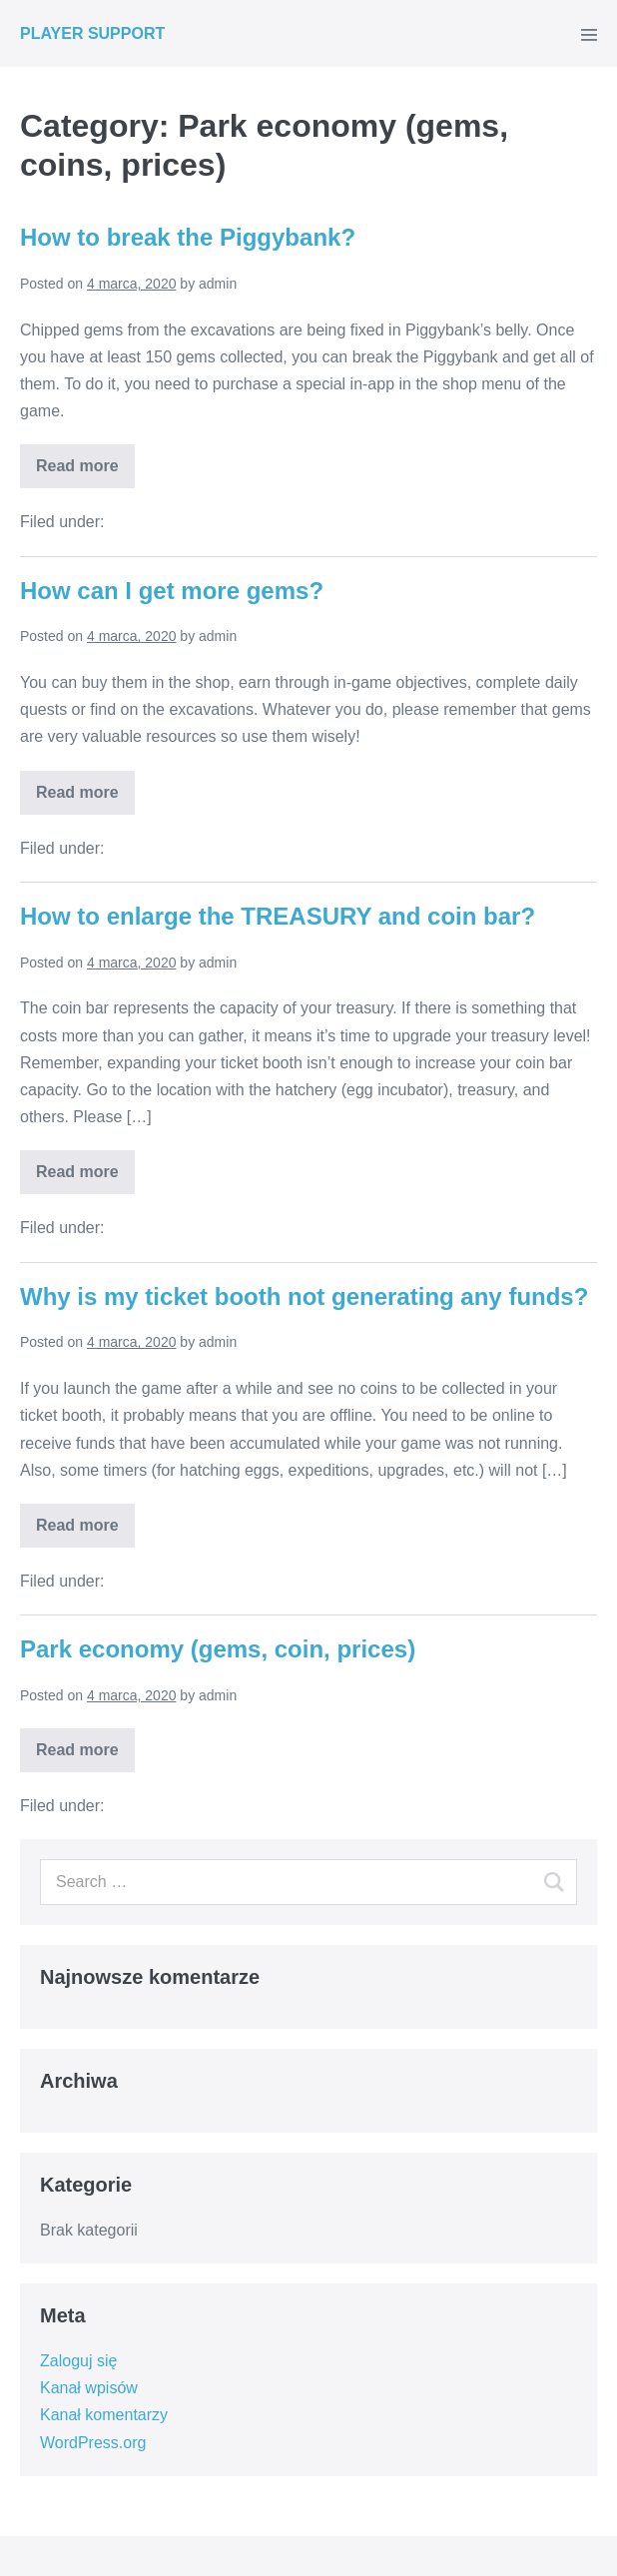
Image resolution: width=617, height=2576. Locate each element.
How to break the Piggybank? (187, 237)
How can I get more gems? (171, 590)
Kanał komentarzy (104, 2414)
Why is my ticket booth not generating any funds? (304, 1296)
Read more (77, 465)
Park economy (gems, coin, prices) (217, 1648)
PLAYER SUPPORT (92, 33)
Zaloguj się (78, 2360)
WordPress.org (93, 2442)
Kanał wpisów (89, 2387)
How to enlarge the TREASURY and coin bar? (277, 916)
